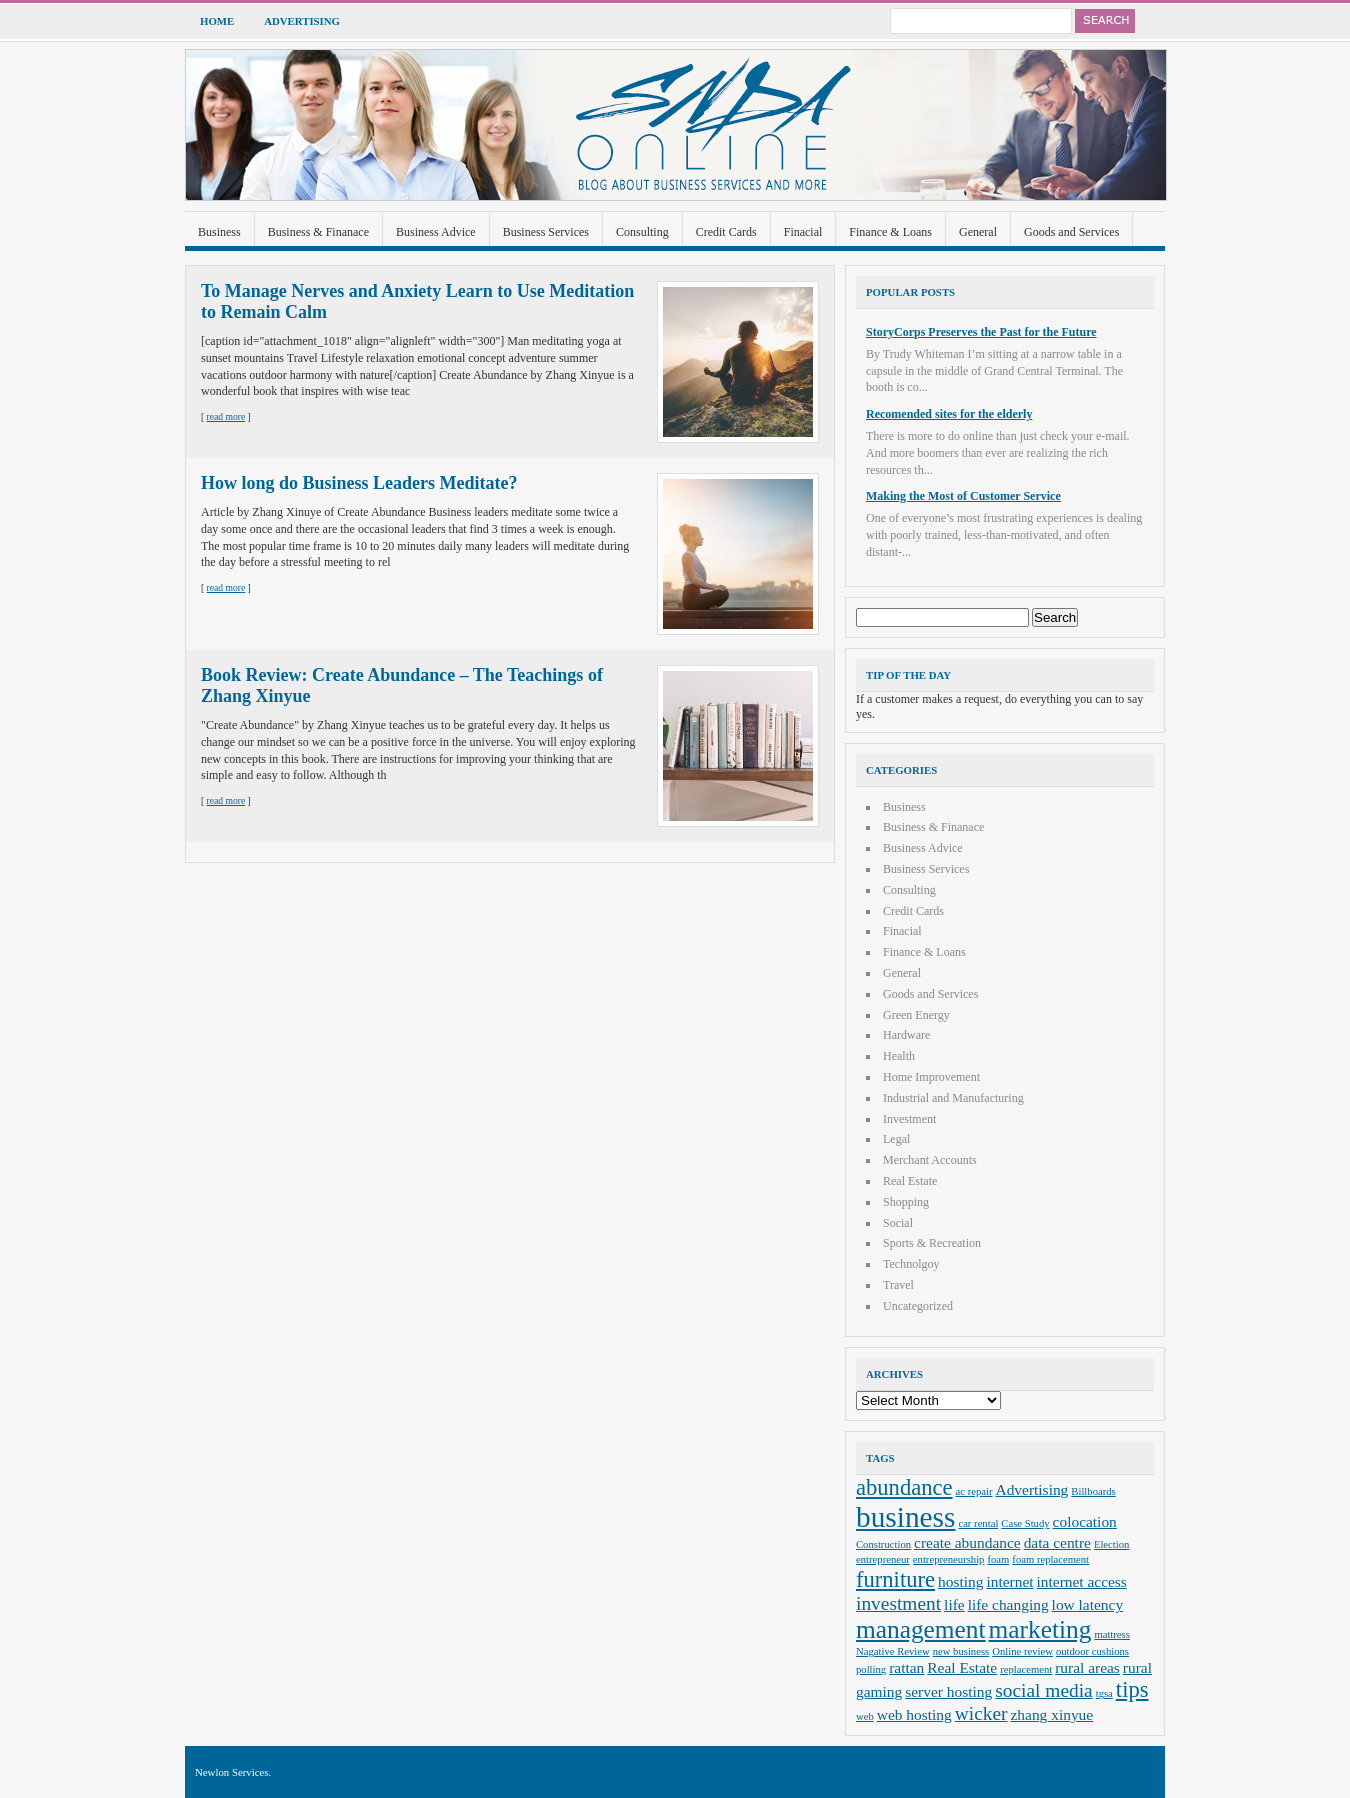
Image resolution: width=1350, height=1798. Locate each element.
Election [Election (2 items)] (1112, 1544)
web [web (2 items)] (865, 1716)
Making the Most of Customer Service (963, 496)
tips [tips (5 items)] (1132, 1689)
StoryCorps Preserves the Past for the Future (981, 332)
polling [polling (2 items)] (871, 1669)
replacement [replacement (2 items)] (1026, 1669)
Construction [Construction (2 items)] (883, 1544)
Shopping (906, 1202)
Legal (896, 1139)
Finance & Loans (890, 232)
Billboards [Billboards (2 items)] (1093, 1491)
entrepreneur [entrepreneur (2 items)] (883, 1559)
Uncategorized (918, 1306)
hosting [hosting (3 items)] (960, 1581)
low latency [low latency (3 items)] (1088, 1604)
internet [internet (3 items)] (1009, 1581)
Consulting (642, 232)
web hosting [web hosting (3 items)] (914, 1714)
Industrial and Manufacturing (953, 1098)
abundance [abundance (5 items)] (904, 1487)
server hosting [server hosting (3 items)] (948, 1691)
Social (898, 1223)
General (978, 232)
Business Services (546, 232)
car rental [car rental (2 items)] (978, 1523)
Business (219, 232)
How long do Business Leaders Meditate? (359, 483)
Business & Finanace (318, 232)
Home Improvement (931, 1077)
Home (217, 21)
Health (899, 1056)
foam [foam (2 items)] (998, 1559)
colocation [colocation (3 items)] (1085, 1521)
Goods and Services (1071, 232)
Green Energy (916, 1015)
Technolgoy (911, 1264)
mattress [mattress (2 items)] (1112, 1634)
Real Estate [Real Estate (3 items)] (962, 1667)
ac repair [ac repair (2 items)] (974, 1491)
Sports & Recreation (932, 1243)
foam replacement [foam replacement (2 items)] (1050, 1559)
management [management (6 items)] (921, 1629)
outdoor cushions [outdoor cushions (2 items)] (1092, 1651)
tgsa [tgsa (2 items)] (1104, 1693)
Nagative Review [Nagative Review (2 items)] (893, 1651)
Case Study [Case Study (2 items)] (1025, 1523)
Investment (909, 1119)
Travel (898, 1285)
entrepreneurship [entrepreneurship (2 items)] (949, 1559)
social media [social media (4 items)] (1043, 1690)
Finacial (803, 232)
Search (1105, 21)
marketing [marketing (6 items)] (1040, 1629)
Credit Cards (726, 232)
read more (226, 416)
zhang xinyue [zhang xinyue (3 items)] (1052, 1714)
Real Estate (910, 1181)
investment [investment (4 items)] (898, 1603)
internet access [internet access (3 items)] (1082, 1581)
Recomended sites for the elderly (949, 414)
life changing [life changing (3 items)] (1008, 1604)
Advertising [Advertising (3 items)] (1032, 1489)
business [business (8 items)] (905, 1517)
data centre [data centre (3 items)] (1057, 1542)
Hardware (906, 1035)
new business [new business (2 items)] (961, 1651)
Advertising (302, 21)
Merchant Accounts (930, 1160)
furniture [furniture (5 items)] (895, 1579)
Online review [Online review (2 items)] (1022, 1651)
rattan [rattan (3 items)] (906, 1667)
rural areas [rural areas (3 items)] (1087, 1667)
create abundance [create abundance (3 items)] (967, 1542)
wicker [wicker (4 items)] (981, 1713)
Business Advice (436, 232)
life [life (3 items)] (954, 1604)
